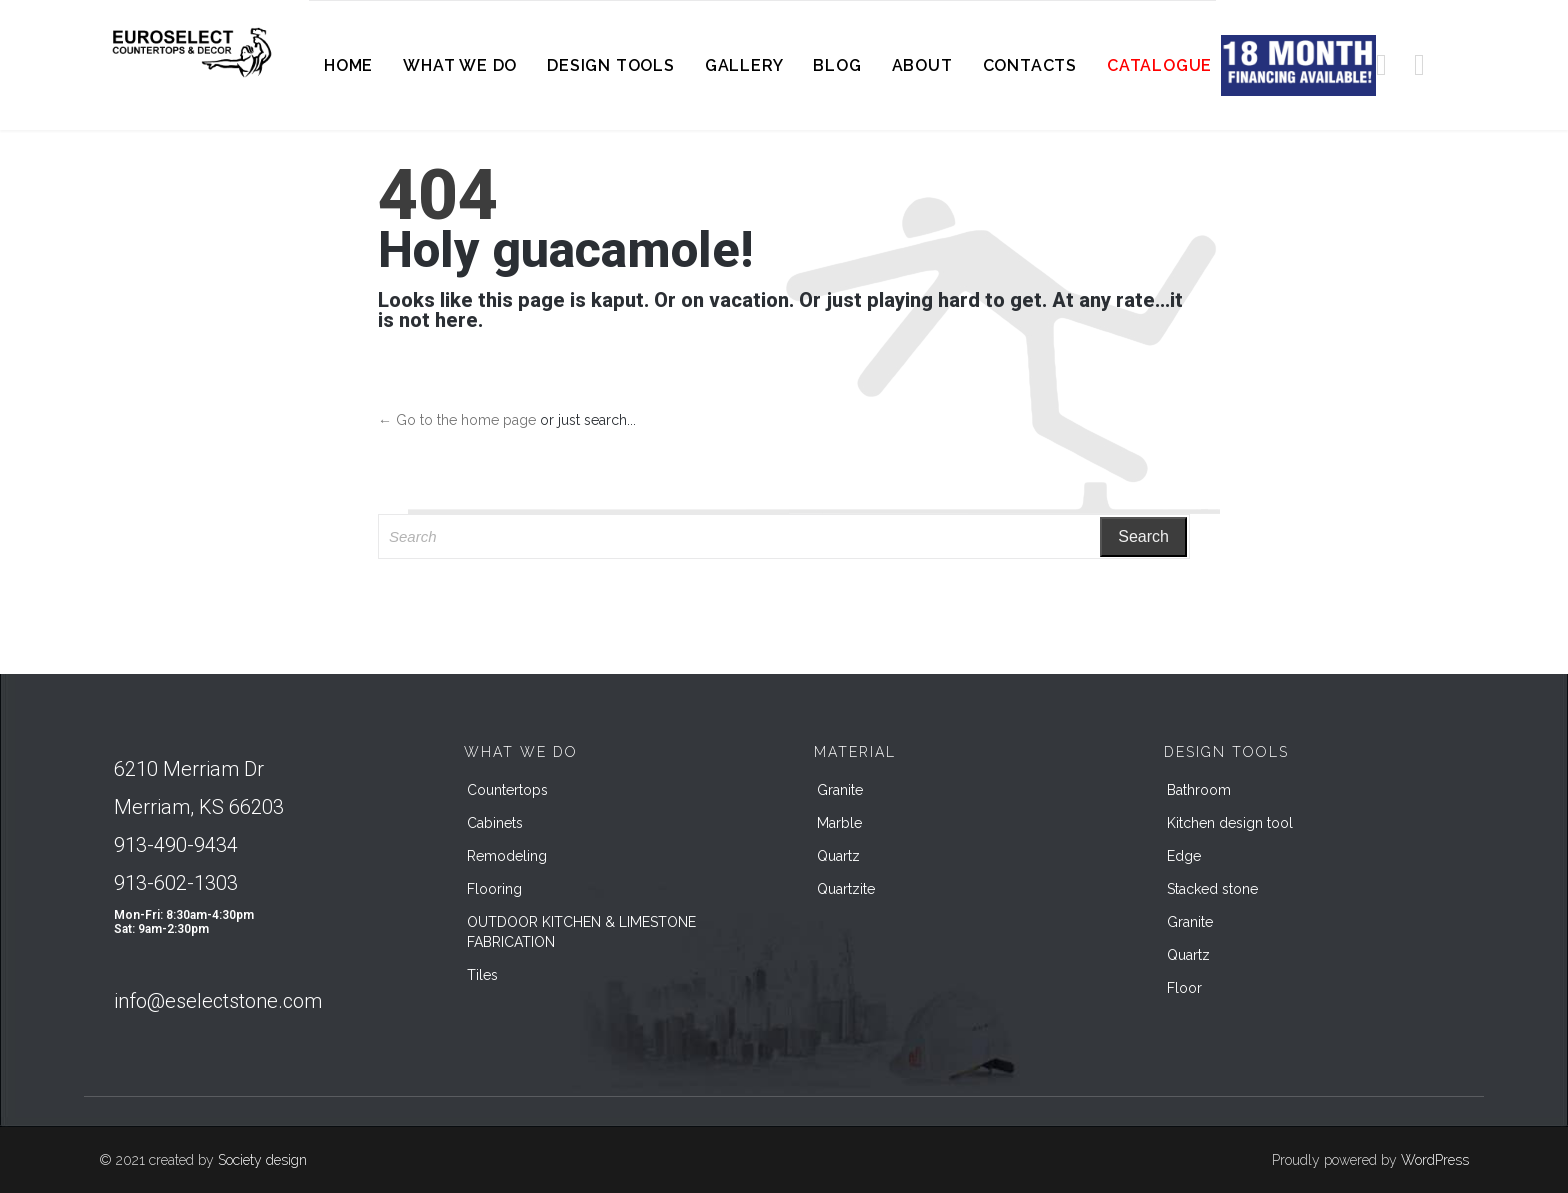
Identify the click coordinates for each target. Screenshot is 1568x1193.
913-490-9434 (176, 845)
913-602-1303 (176, 883)
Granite (840, 790)
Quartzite (846, 889)
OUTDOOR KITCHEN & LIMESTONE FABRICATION (581, 932)
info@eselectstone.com (218, 1001)
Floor (1184, 988)
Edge (1184, 856)
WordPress (1435, 1160)
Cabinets (495, 823)
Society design (262, 1160)
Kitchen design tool (1230, 823)
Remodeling (507, 856)
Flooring (494, 889)
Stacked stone (1212, 889)
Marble (839, 823)
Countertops (507, 790)
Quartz (838, 856)
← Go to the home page (457, 420)
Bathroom (1199, 790)
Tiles (482, 975)
